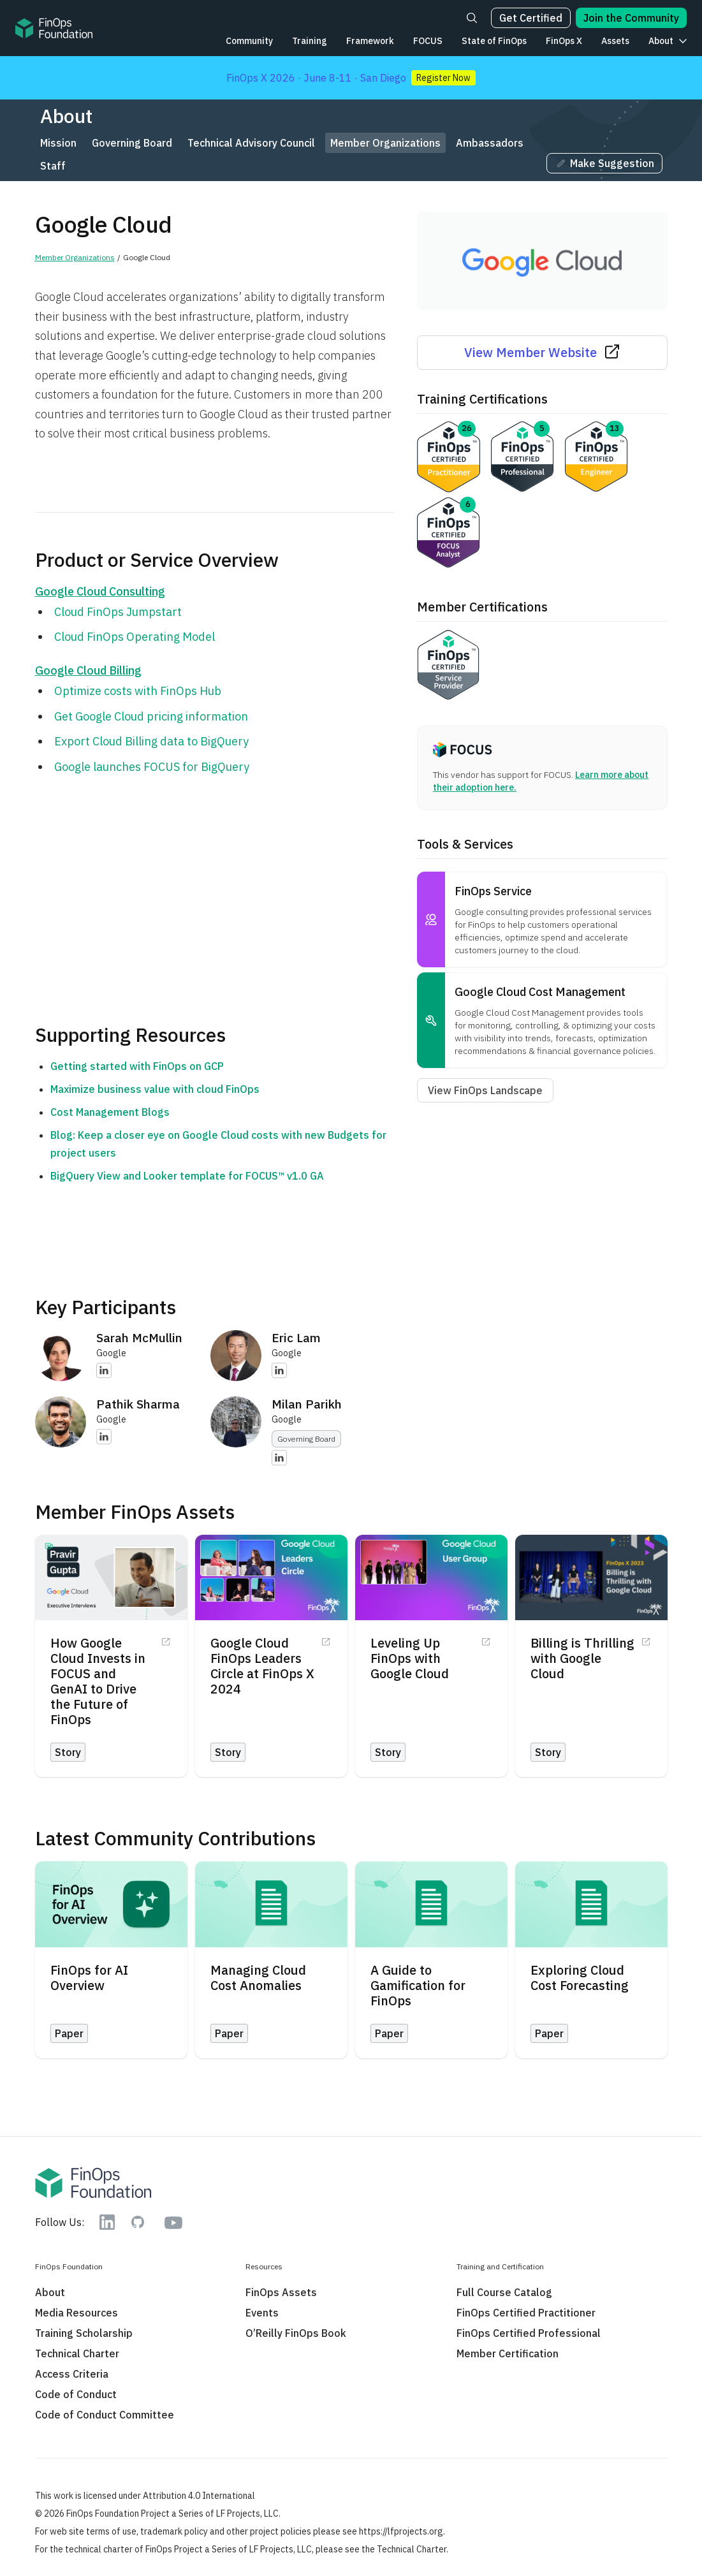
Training (309, 41)
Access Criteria (71, 2373)
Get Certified (530, 17)
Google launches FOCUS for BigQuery (151, 766)
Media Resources (76, 2312)
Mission (58, 142)
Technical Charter (77, 2353)
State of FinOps (494, 41)
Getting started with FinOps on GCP (137, 1066)
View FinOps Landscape (485, 1090)
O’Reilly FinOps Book (295, 2333)
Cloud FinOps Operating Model (134, 636)
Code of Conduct (76, 2394)
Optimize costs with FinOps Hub (137, 691)
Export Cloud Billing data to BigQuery (151, 741)
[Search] (471, 17)
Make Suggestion (604, 163)
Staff (53, 165)
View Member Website (542, 352)
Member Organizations (385, 142)
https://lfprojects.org (401, 2531)
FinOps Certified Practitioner (526, 2312)
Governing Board (132, 142)
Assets (615, 41)
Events (262, 2312)
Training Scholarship (84, 2333)
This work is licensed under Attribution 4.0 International (145, 2495)
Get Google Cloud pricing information (151, 716)
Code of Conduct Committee (104, 2414)
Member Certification (508, 2353)
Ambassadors (489, 142)
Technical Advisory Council (251, 142)
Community (249, 41)
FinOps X (564, 41)
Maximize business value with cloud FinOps (155, 1089)
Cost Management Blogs (110, 1112)
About (660, 41)
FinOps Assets (281, 2292)
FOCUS (427, 41)
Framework (370, 41)
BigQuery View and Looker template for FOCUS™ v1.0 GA (187, 1175)
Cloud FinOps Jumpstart (118, 611)
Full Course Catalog (504, 2292)
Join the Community (631, 17)
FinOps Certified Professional (529, 2333)
